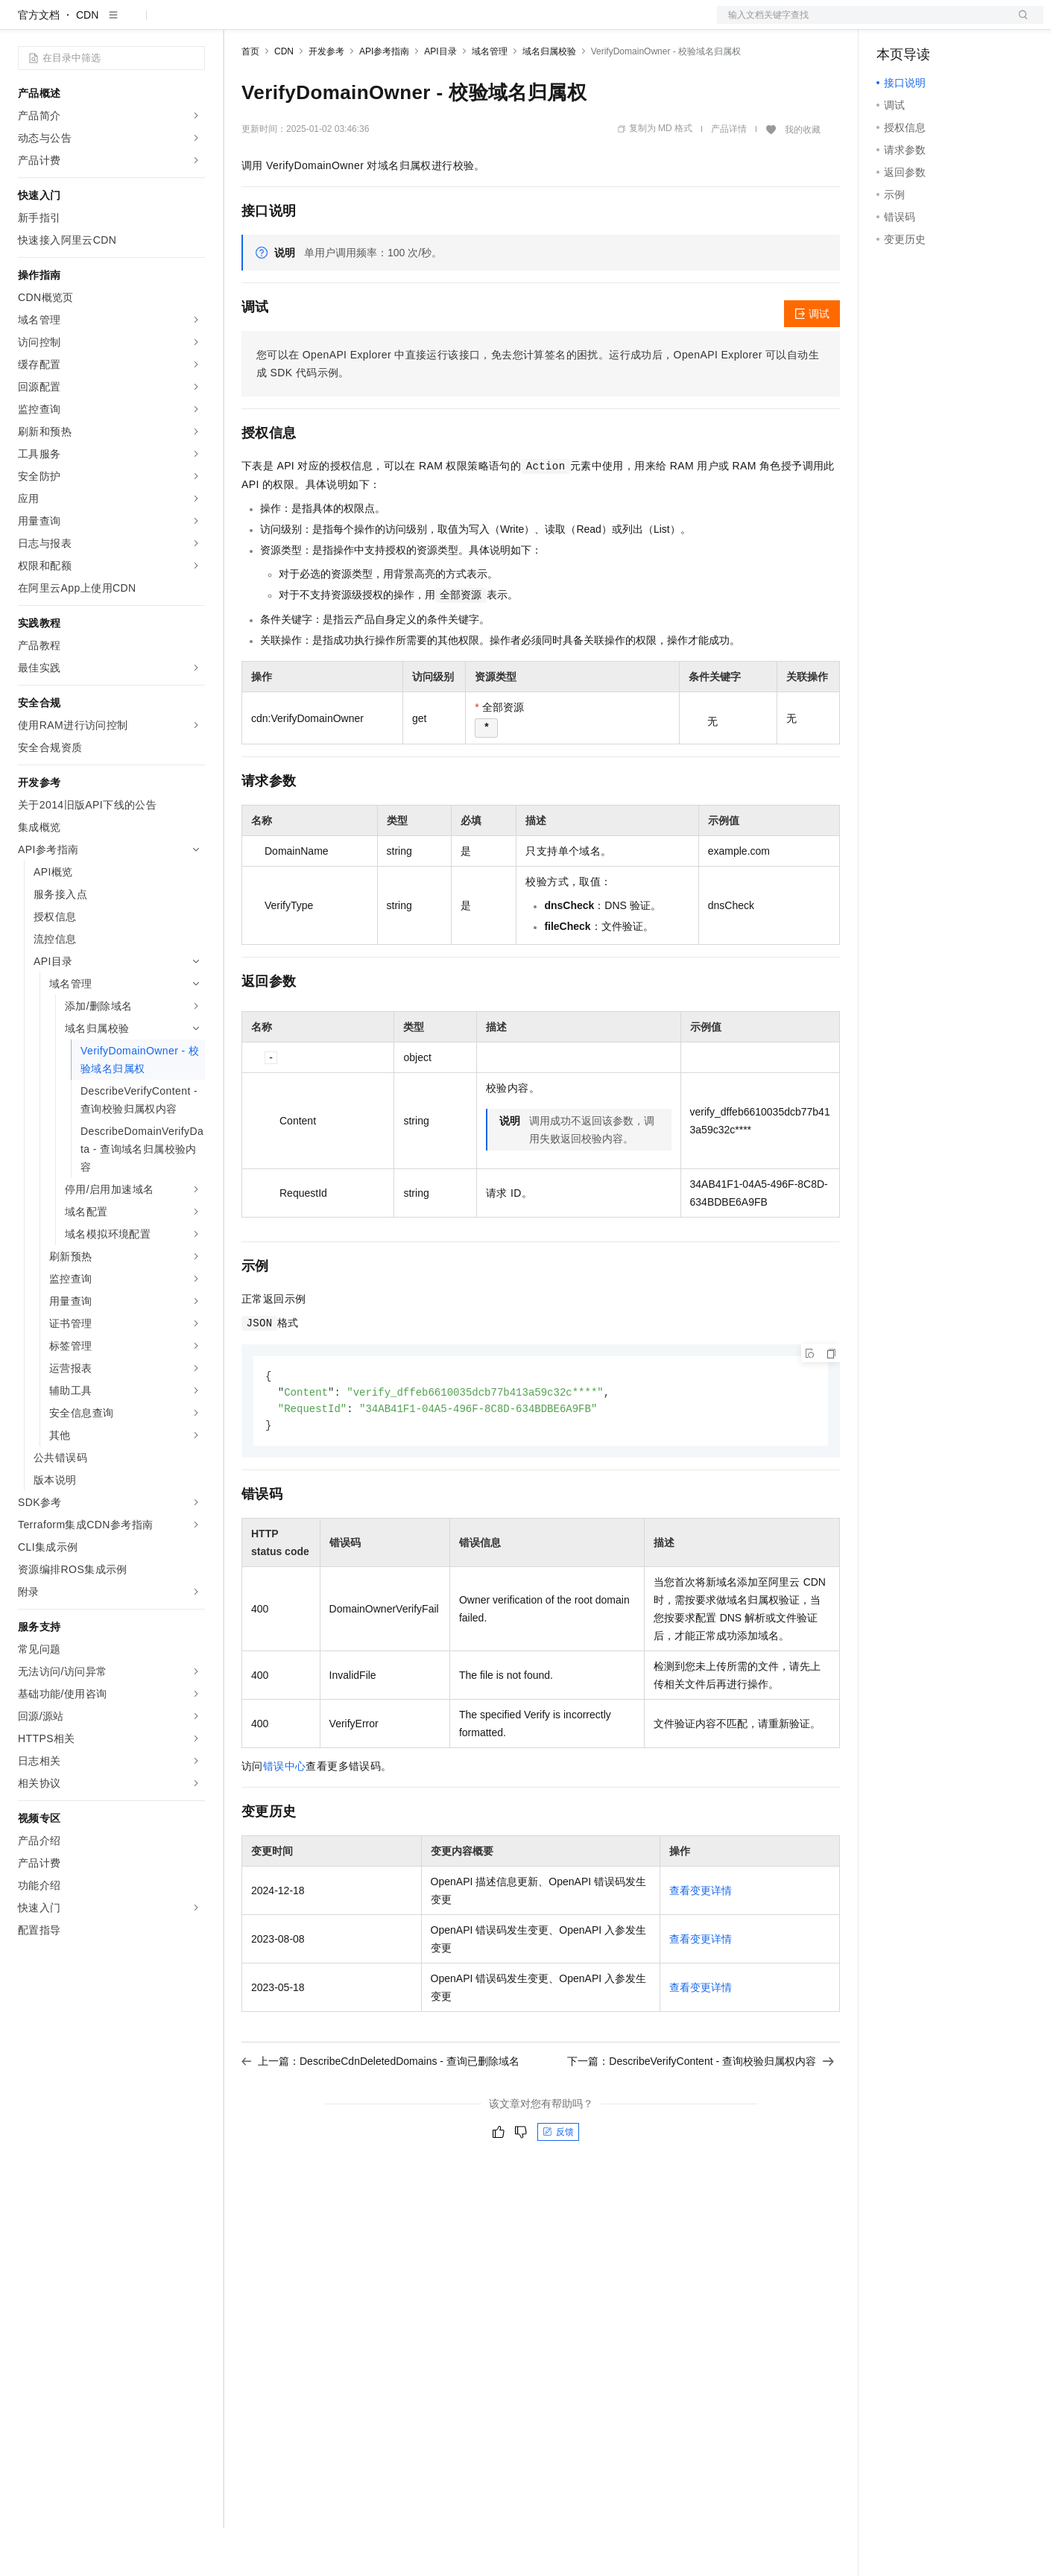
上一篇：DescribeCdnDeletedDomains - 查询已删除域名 (380, 2112)
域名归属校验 (549, 99)
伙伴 (403, 24)
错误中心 (284, 1817)
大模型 (152, 24)
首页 (250, 99)
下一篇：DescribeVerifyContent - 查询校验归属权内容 (700, 2112)
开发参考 (326, 99)
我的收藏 (803, 177)
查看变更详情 (700, 1941)
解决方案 (240, 24)
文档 (861, 24)
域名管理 (490, 99)
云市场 (363, 24)
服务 (439, 24)
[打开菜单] (24, 24)
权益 (286, 24)
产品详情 (729, 176)
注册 (964, 24)
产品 (193, 24)
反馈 (558, 2182)
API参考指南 (384, 99)
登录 (1019, 24)
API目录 (440, 99)
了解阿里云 (491, 24)
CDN (87, 63)
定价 (322, 24)
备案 (893, 24)
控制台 (928, 24)
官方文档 (39, 63)
